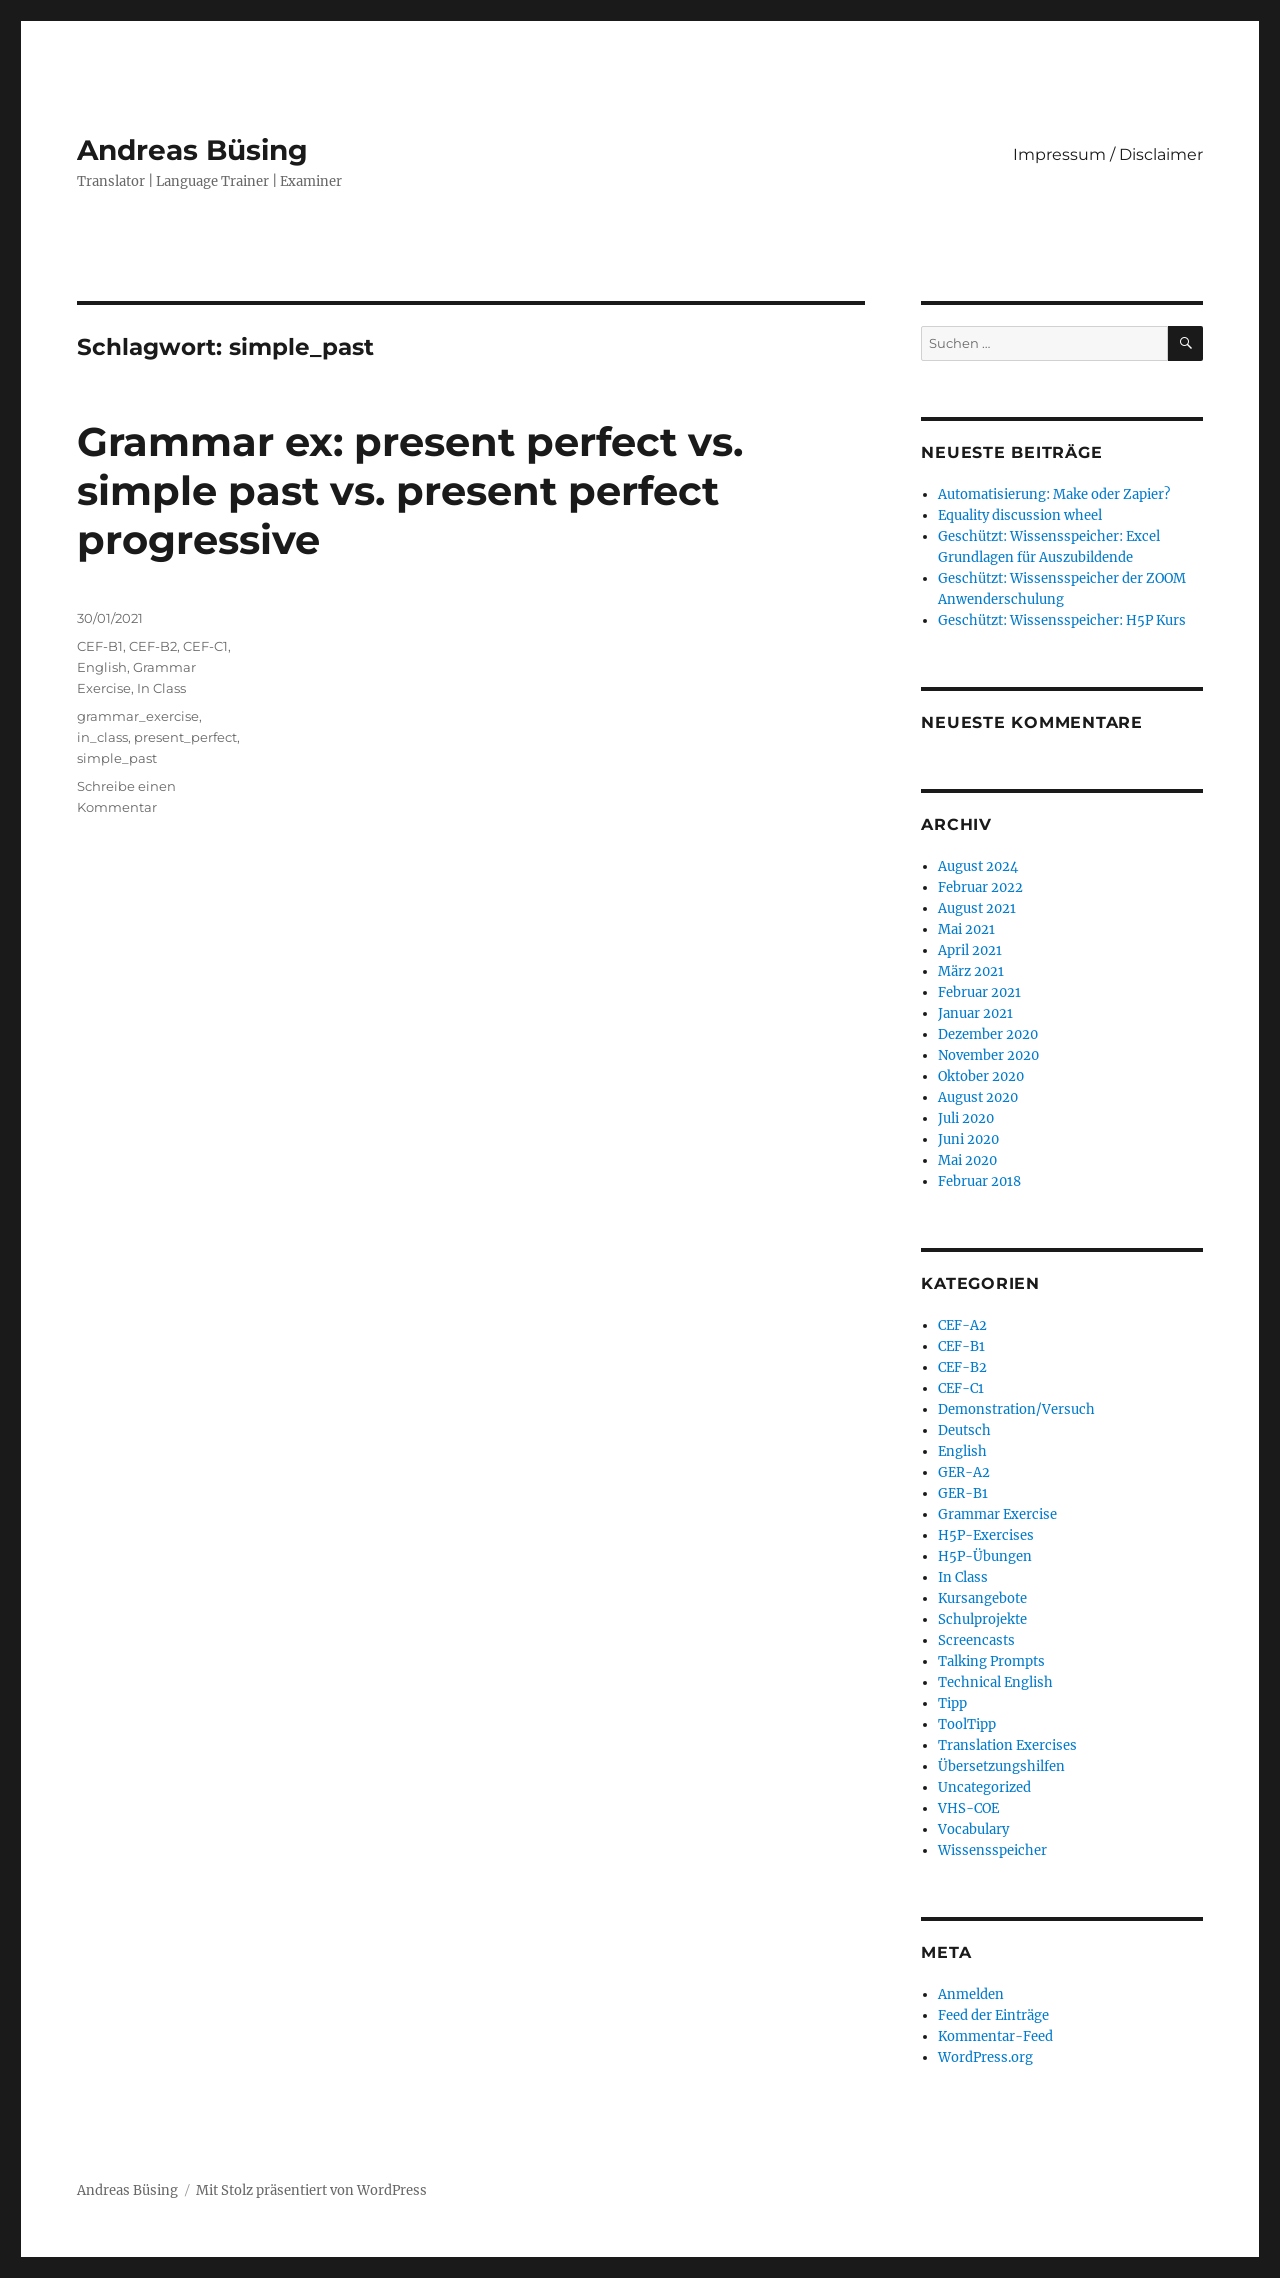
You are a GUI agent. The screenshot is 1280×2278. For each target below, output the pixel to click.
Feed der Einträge (993, 2015)
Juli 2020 (966, 1118)
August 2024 (978, 866)
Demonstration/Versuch (1016, 1409)
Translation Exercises (1007, 1745)
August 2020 (978, 1097)
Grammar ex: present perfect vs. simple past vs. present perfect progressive (410, 490)
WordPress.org (985, 2057)
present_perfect (185, 737)
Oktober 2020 (981, 1076)
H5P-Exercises (986, 1535)
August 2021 (977, 908)
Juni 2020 (968, 1139)
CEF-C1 (205, 646)
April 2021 (970, 950)
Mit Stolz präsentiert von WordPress (311, 2190)
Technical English (995, 1682)
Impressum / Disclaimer (1108, 154)
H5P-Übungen (985, 1556)
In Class (161, 688)
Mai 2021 (966, 929)
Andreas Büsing (192, 150)
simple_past (117, 758)
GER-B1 (963, 1493)
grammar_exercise (138, 716)
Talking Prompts (991, 1661)
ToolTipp (967, 1724)
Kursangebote (982, 1598)
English (102, 667)
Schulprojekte (982, 1619)
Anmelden (971, 1994)
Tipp (952, 1703)
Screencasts (976, 1640)
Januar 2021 (975, 1013)
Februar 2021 (979, 992)
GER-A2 (964, 1472)
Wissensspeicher (992, 1850)
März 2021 (971, 971)
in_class (102, 737)
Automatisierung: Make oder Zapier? (1054, 494)
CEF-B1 (100, 646)
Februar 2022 (980, 887)
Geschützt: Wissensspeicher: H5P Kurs (1062, 620)
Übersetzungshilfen (1001, 1766)
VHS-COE (968, 1808)
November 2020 (988, 1055)
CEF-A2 (962, 1325)
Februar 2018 (979, 1181)
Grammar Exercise (997, 1514)
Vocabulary (973, 1829)
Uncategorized (984, 1787)
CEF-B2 (153, 646)
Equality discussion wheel (1020, 515)
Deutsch (964, 1430)
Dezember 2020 (988, 1034)
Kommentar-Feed (995, 2036)
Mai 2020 (967, 1160)
